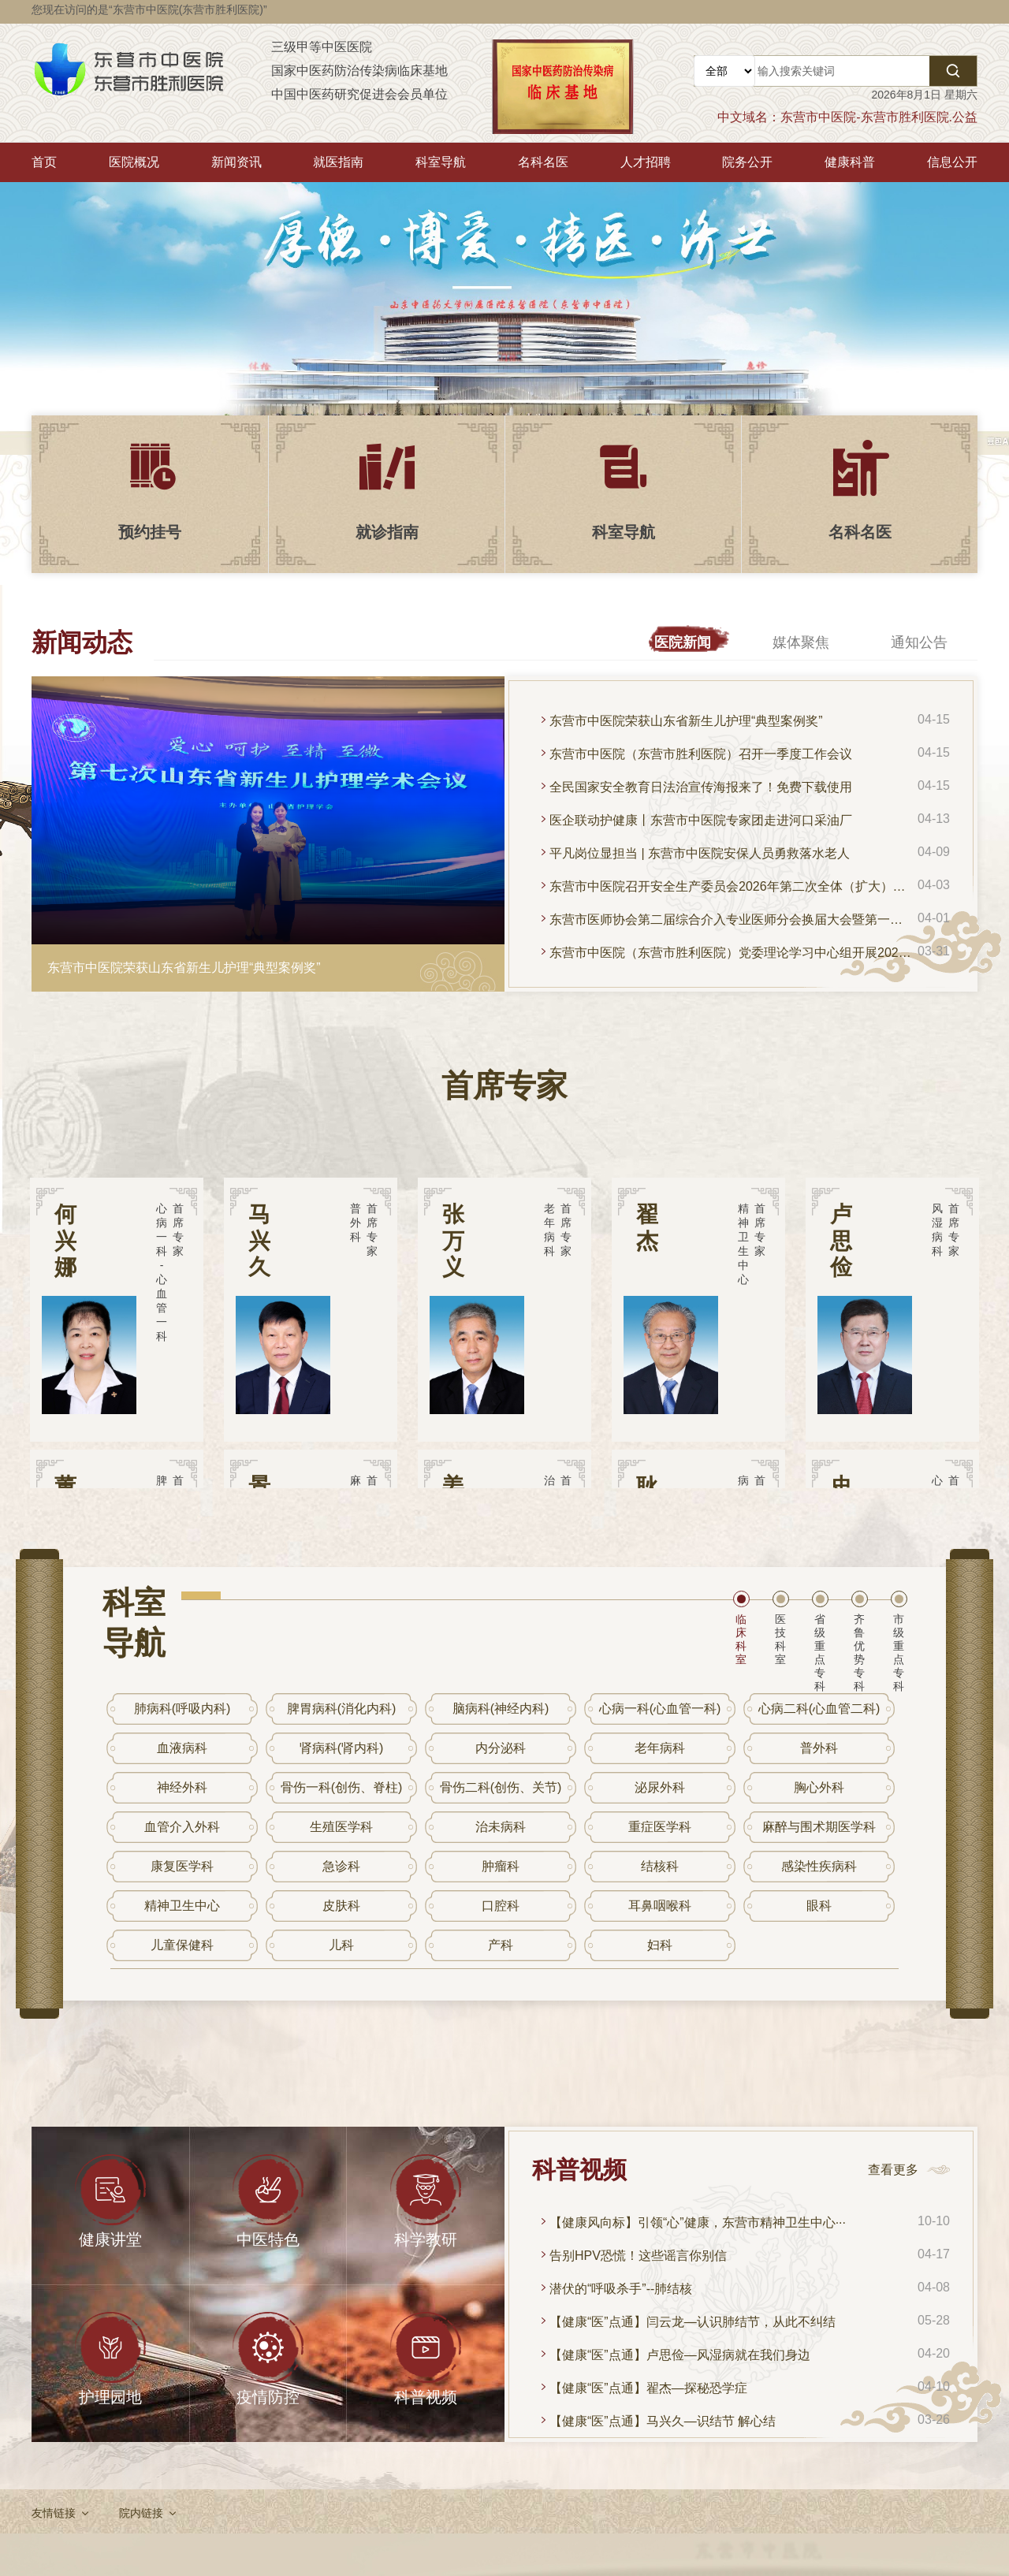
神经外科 (182, 1787)
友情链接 (54, 2513)
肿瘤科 (500, 1866)
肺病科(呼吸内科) (182, 1708)
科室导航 (440, 162)
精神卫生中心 (182, 1905)
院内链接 (141, 2513)
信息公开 (952, 162)
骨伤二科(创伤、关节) (501, 1787)
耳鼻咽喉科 (659, 1905)
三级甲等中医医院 (321, 47)
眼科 (819, 1905)
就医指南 (338, 162)
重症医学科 (659, 1826)
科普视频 (579, 2170)
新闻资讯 (236, 162)
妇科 (659, 1945)
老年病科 (660, 1748)
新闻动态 (82, 642)
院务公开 (747, 162)
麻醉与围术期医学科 (819, 1826)
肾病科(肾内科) (342, 1748)
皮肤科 (341, 1905)
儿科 (341, 1945)
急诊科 (341, 1866)
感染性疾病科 (819, 1866)
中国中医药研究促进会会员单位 (359, 94)
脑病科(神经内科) (500, 1708)
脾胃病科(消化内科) (342, 1708)
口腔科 (500, 1905)
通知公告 (919, 642)
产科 (500, 1945)
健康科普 (850, 162)
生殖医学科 (341, 1826)
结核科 (660, 1866)
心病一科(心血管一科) (660, 1708)
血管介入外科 (182, 1826)
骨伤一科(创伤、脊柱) (342, 1787)
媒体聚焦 (801, 642)
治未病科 (500, 1826)
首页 (44, 162)
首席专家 (504, 1086)
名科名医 (543, 162)
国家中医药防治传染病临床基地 (359, 70)
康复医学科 (182, 1866)
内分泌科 (500, 1748)
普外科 (819, 1748)
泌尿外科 (660, 1787)
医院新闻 (682, 642)
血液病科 (182, 1748)
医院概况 (134, 162)
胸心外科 (819, 1787)
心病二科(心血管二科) (819, 1708)
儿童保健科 (182, 1945)
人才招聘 (645, 162)
